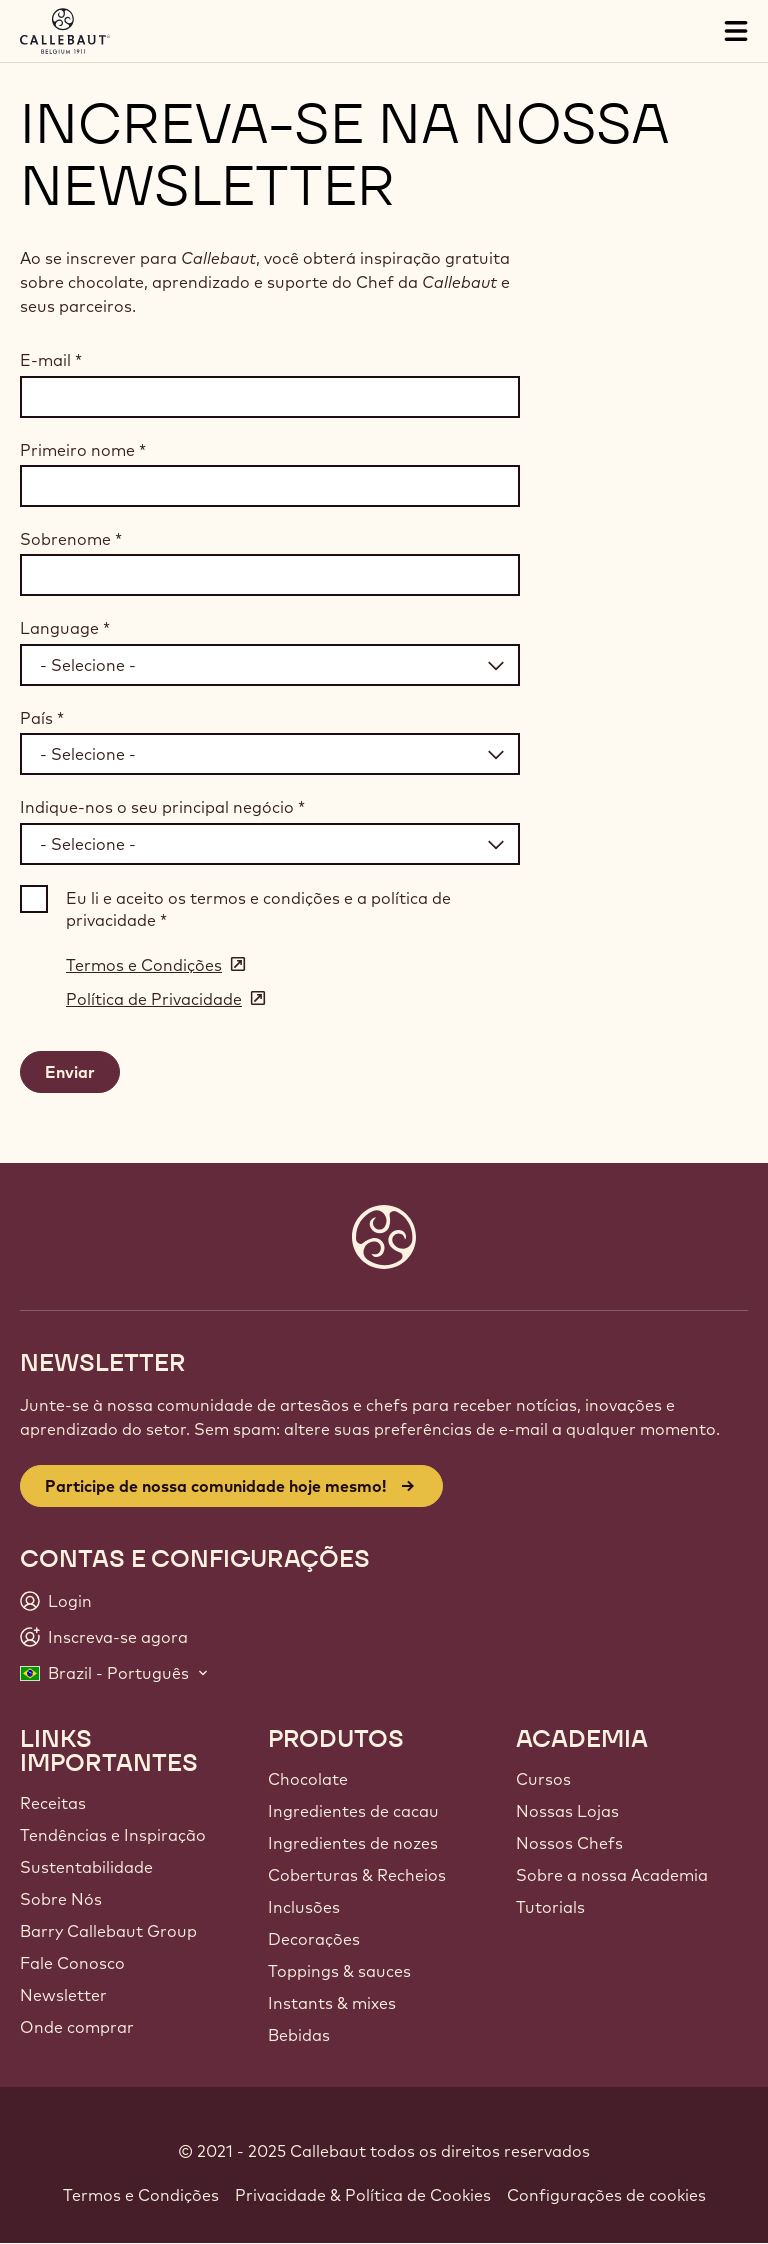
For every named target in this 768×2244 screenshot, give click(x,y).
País (42, 718)
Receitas (53, 1803)
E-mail (51, 360)
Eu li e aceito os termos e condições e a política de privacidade (258, 909)
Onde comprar (77, 2027)
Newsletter (63, 1995)
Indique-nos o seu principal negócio (162, 807)
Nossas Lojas (567, 1811)
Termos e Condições (141, 2195)
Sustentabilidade (86, 1867)
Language (65, 628)
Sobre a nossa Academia (612, 1875)
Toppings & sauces (339, 1971)
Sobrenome (71, 539)
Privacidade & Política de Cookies (363, 2195)
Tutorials (550, 1907)
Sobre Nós (61, 1899)
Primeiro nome (83, 450)
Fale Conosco (72, 1963)
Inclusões (304, 1907)
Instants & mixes (332, 2003)
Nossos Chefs (569, 1843)
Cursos (543, 1779)
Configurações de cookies (606, 2195)
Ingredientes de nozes (353, 1843)
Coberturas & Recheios (357, 1875)
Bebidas (299, 2035)
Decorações (314, 1939)
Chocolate (308, 1779)
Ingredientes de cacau (353, 1811)
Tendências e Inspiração (113, 1835)
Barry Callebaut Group (108, 1931)
